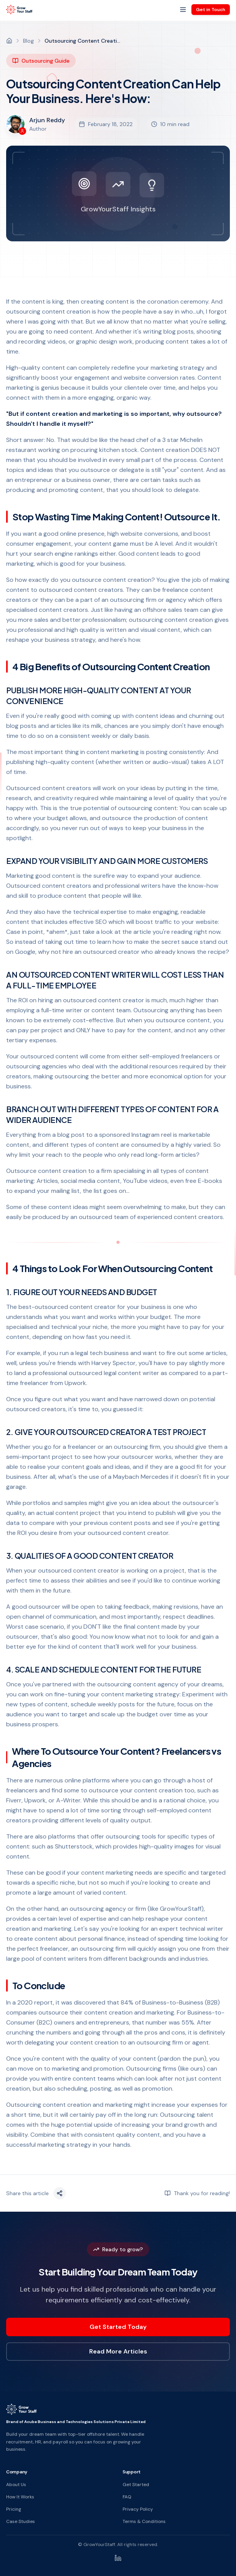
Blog (28, 40)
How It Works (20, 2497)
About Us (16, 2484)
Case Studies (20, 2521)
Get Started (136, 2484)
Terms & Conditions (144, 2521)
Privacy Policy (138, 2509)
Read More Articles (118, 2351)
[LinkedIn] (118, 2558)
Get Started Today (118, 2327)
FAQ (127, 2497)
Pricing (13, 2509)
